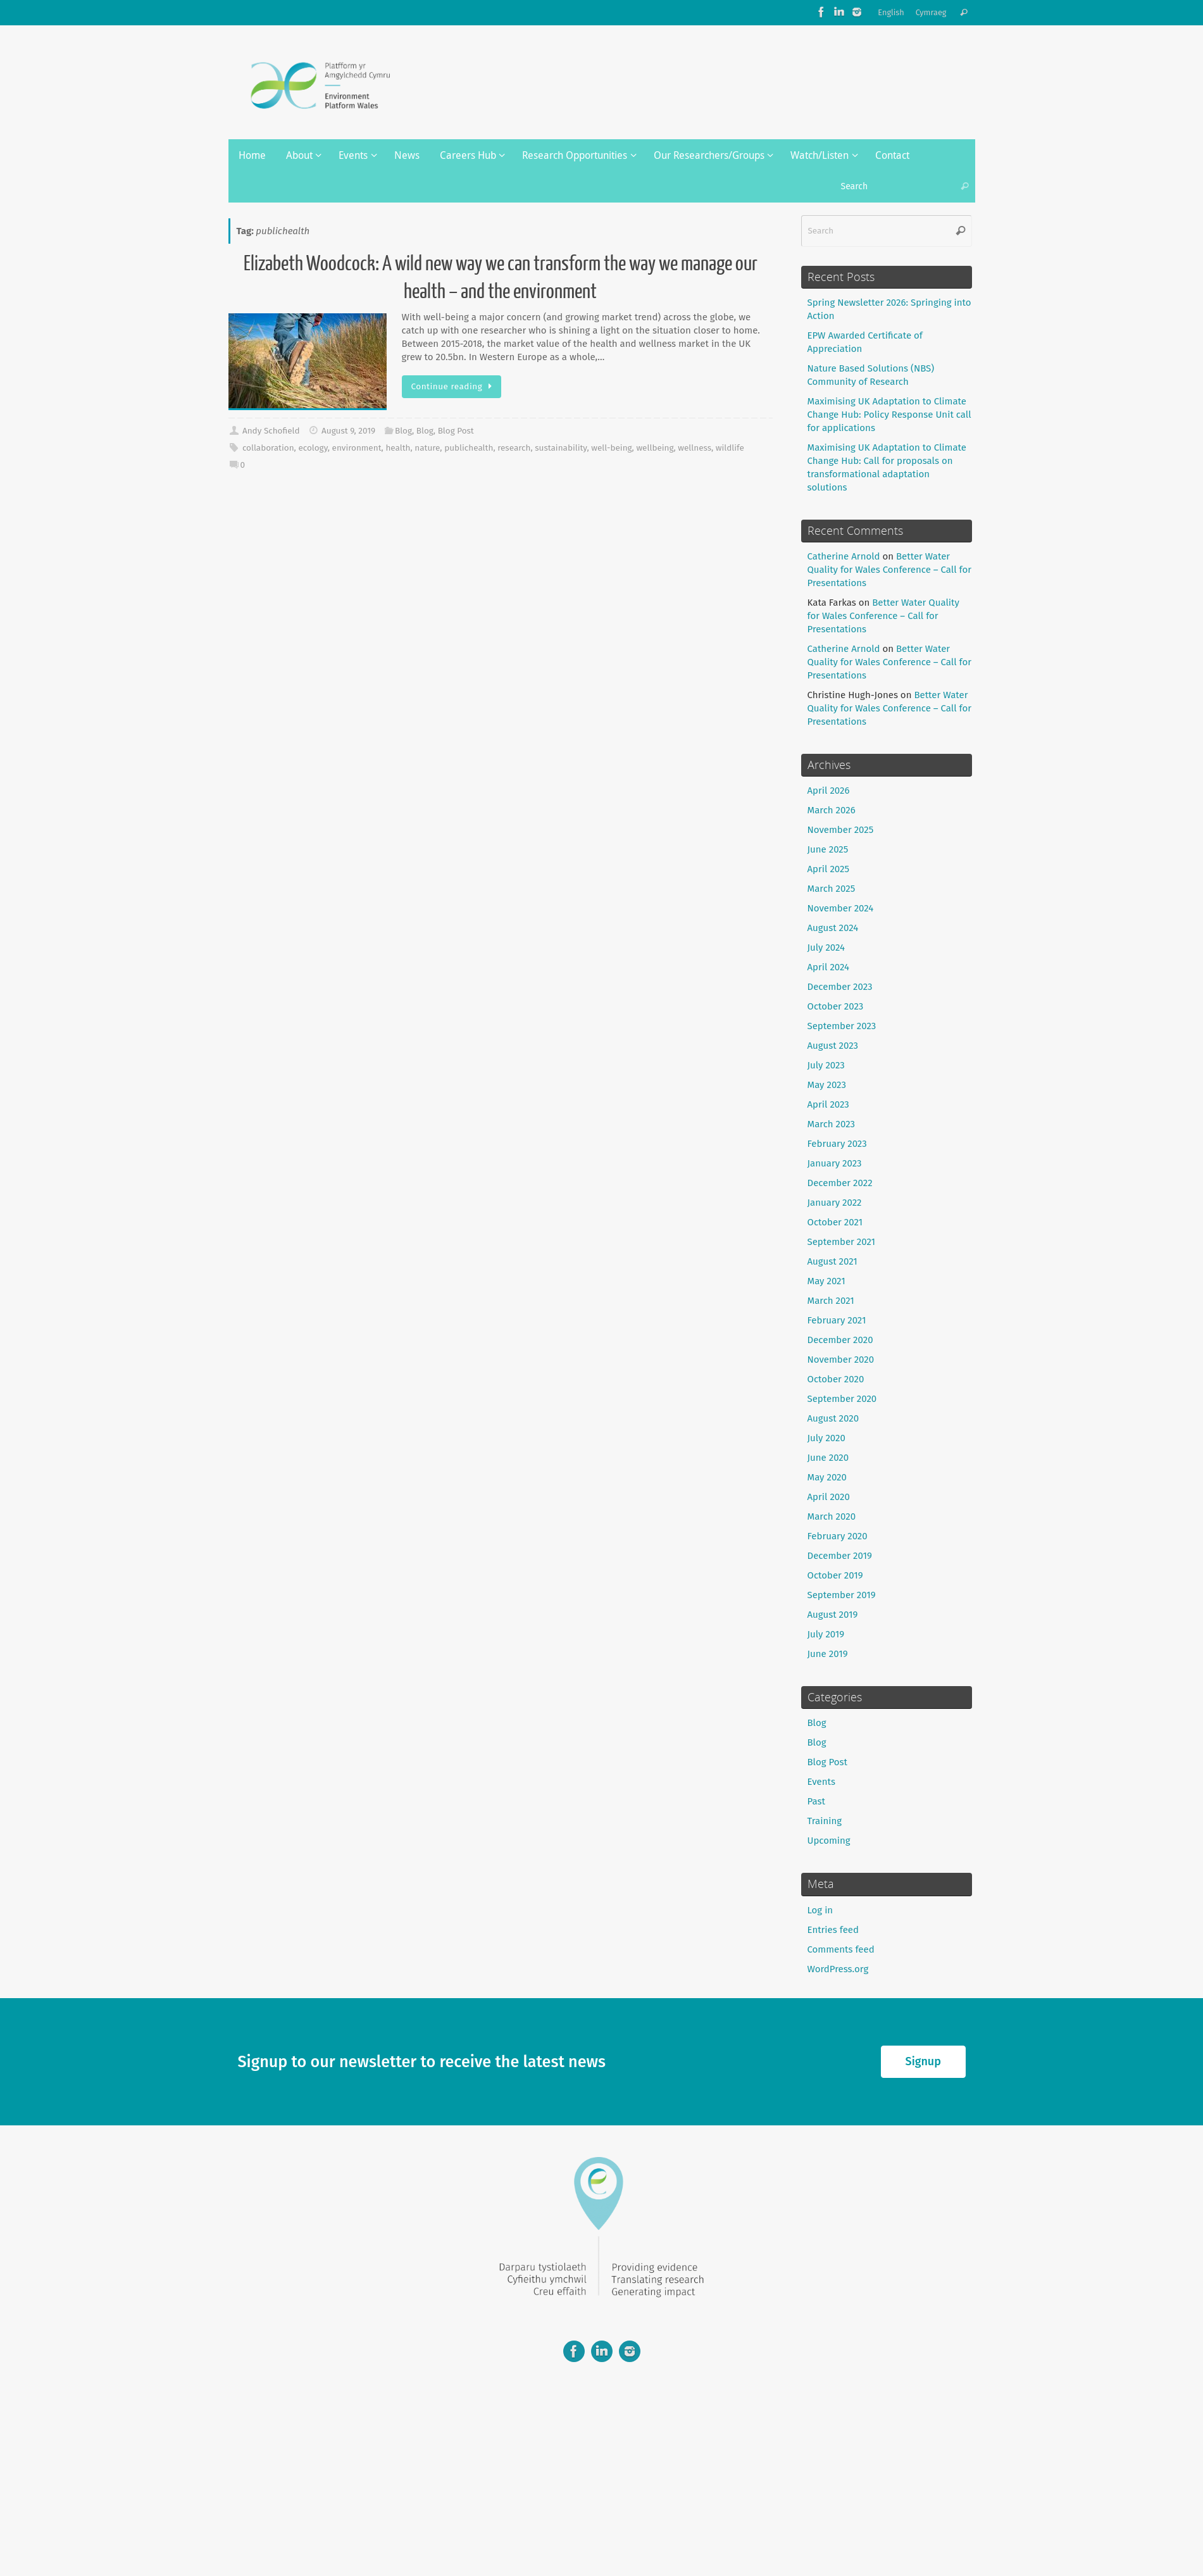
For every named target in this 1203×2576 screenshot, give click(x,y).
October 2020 (835, 1379)
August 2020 (833, 1418)
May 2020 (827, 1477)
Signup (923, 2061)
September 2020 (842, 1398)
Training (824, 1821)
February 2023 (837, 1143)
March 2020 (831, 1516)
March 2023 (831, 1124)
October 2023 (835, 1006)
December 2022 (840, 1183)
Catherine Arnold (843, 556)
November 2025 (840, 829)
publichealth (468, 447)
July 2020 (826, 1438)
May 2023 (826, 1085)
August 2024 (833, 928)
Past (816, 1801)
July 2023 (826, 1065)
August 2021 (832, 1261)
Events (821, 1781)
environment (357, 447)
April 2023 (828, 1104)
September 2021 (841, 1241)
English (891, 12)
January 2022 (834, 1202)
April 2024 (828, 967)
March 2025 (831, 888)
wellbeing (654, 447)
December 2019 (839, 1555)
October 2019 (835, 1575)
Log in (820, 1910)
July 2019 (826, 1634)
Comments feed (841, 1949)
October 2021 (835, 1222)
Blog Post (456, 430)
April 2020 (828, 1497)
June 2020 (828, 1457)
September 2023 (841, 1026)
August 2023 (833, 1045)
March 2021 (830, 1300)
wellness (694, 447)
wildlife (730, 447)
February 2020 (837, 1536)
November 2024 (840, 908)
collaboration (268, 447)
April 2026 (828, 790)
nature (427, 447)
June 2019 (827, 1654)
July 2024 (826, 947)
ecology (312, 447)
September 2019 (841, 1595)
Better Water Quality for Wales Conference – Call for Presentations (889, 570)
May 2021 (826, 1281)
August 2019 (832, 1614)
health (397, 447)
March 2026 (831, 810)
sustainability (561, 447)
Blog (403, 430)
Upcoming (829, 1840)
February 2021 (836, 1320)
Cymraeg (931, 12)
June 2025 (828, 849)
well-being (611, 447)
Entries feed (833, 1929)
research (513, 447)
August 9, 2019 (348, 430)
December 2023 (840, 986)
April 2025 (828, 869)
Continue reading (454, 386)
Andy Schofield (271, 430)
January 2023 (834, 1163)
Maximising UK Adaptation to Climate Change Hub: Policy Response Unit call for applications (889, 415)
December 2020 (840, 1340)
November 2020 (841, 1359)
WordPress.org (838, 1969)
